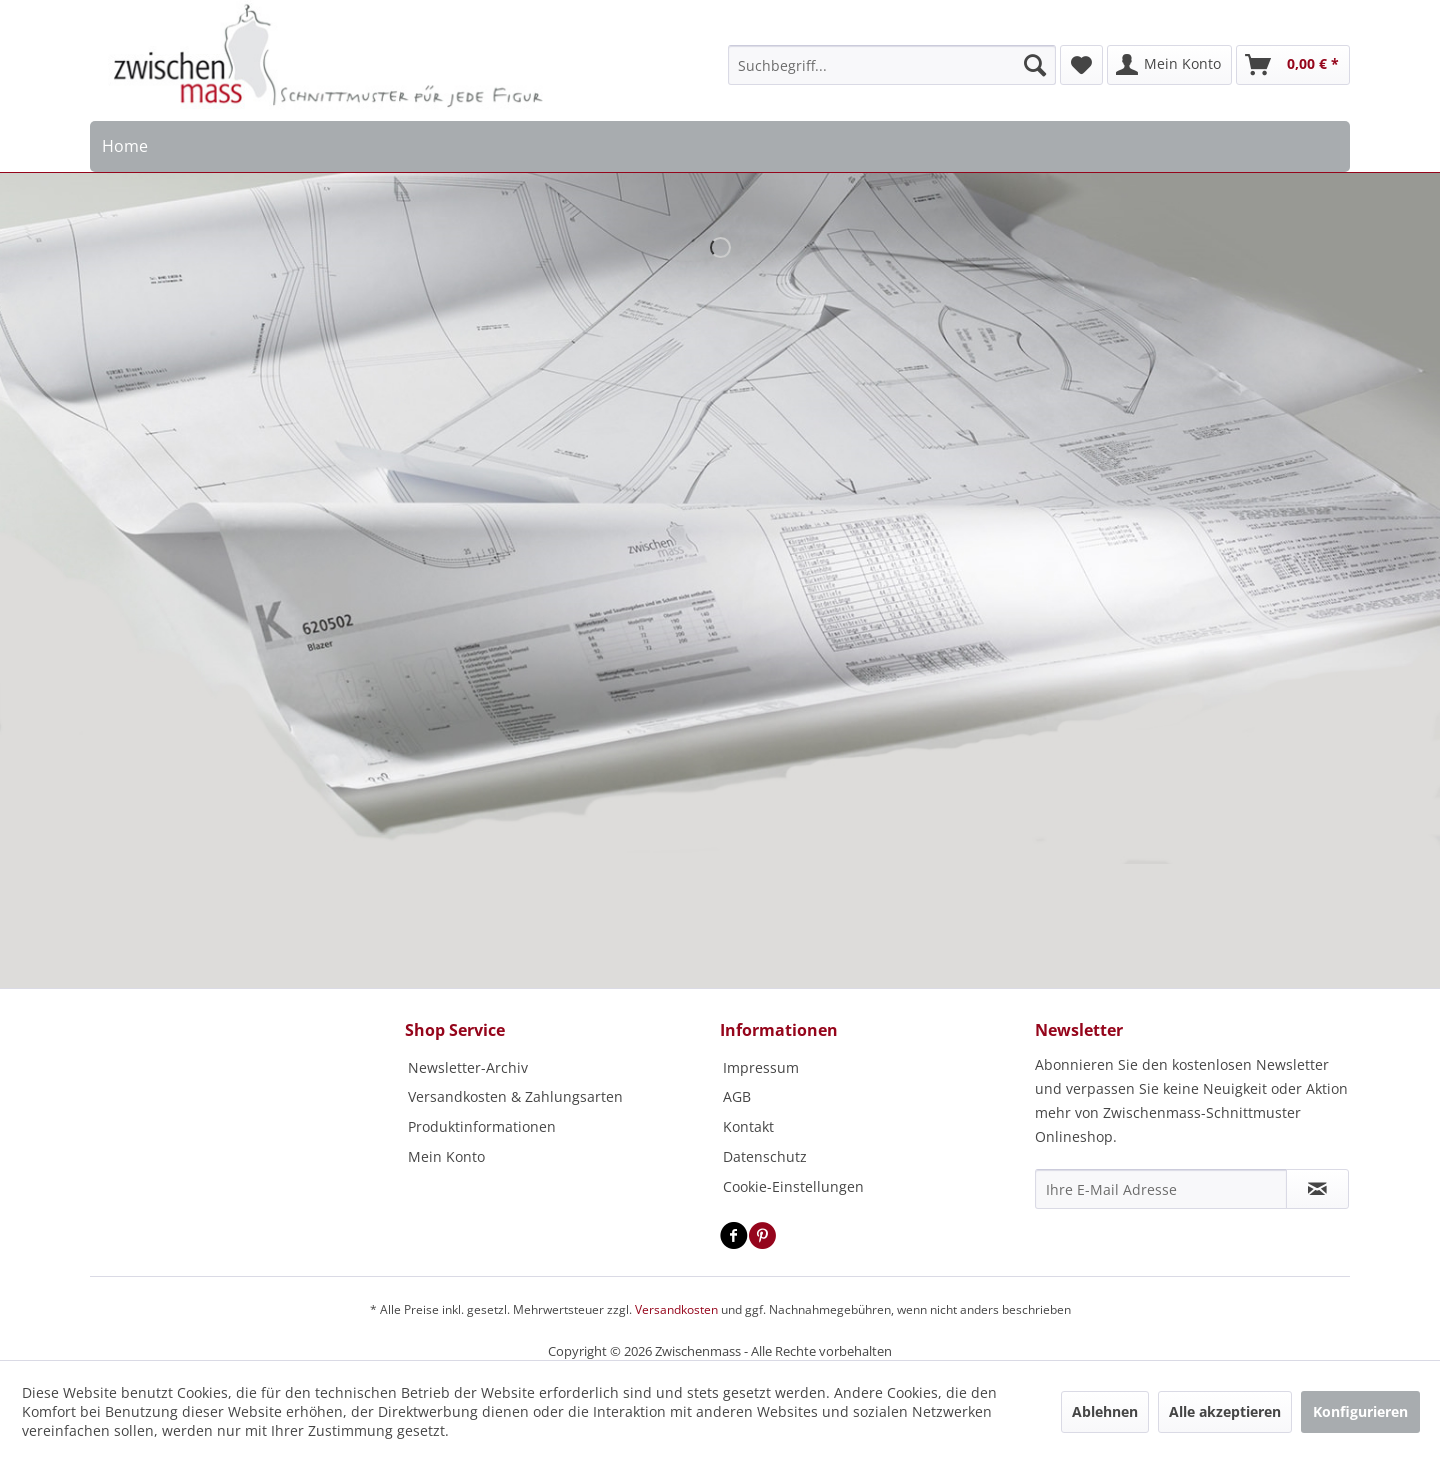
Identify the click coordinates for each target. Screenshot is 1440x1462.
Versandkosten (676, 1309)
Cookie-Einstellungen (793, 1186)
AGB (737, 1096)
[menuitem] (892, 65)
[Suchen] (1035, 65)
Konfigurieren (1360, 1411)
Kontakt (748, 1126)
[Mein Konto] (1169, 65)
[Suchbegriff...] (892, 65)
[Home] (125, 146)
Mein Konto (446, 1156)
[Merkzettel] (1081, 65)
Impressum (761, 1067)
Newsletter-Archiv (468, 1067)
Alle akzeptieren (1225, 1411)
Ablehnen (1105, 1411)
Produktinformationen (482, 1126)
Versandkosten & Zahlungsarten (515, 1096)
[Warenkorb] (1293, 65)
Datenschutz (765, 1156)
